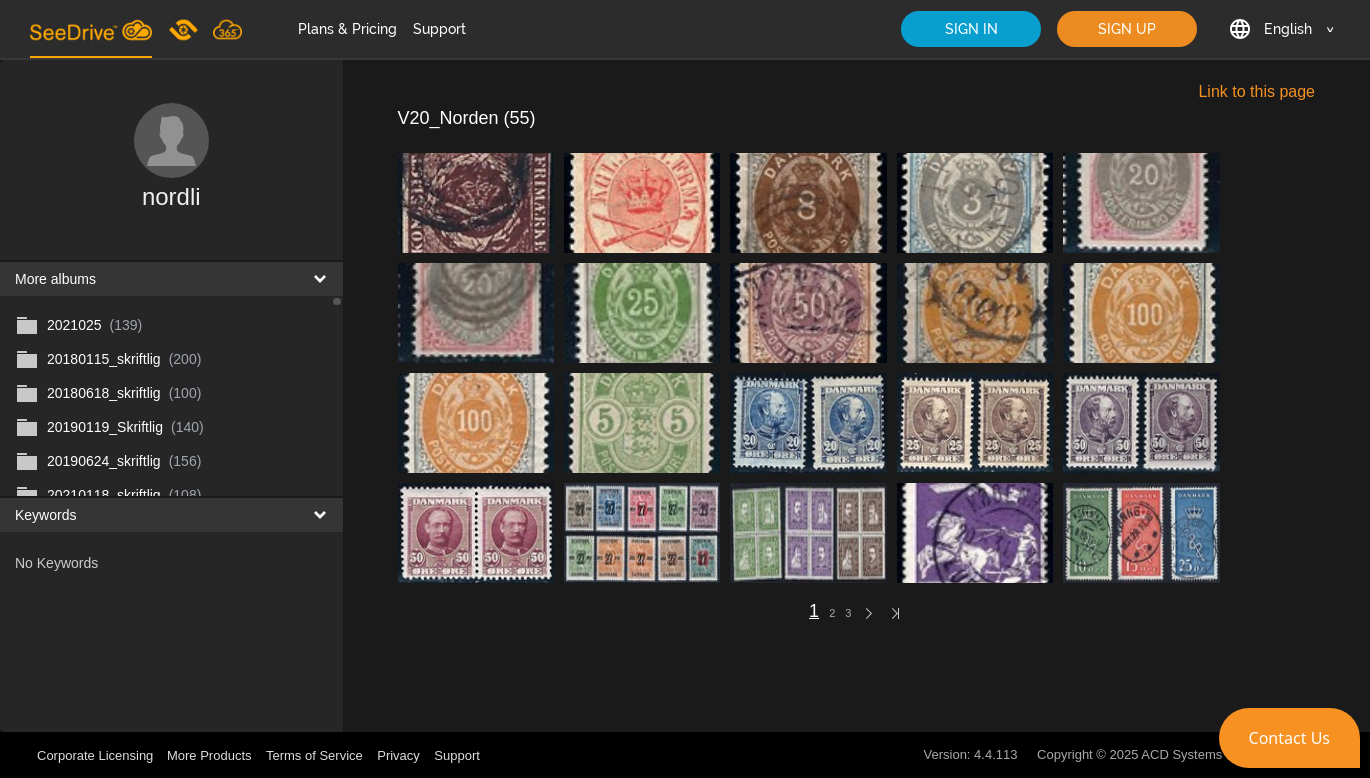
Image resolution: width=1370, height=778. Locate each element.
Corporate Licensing (97, 755)
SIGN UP (1127, 29)
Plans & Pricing (347, 29)
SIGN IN (971, 29)
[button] (1289, 738)
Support (439, 29)
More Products (209, 755)
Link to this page (1256, 91)
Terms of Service (314, 755)
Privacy (398, 755)
